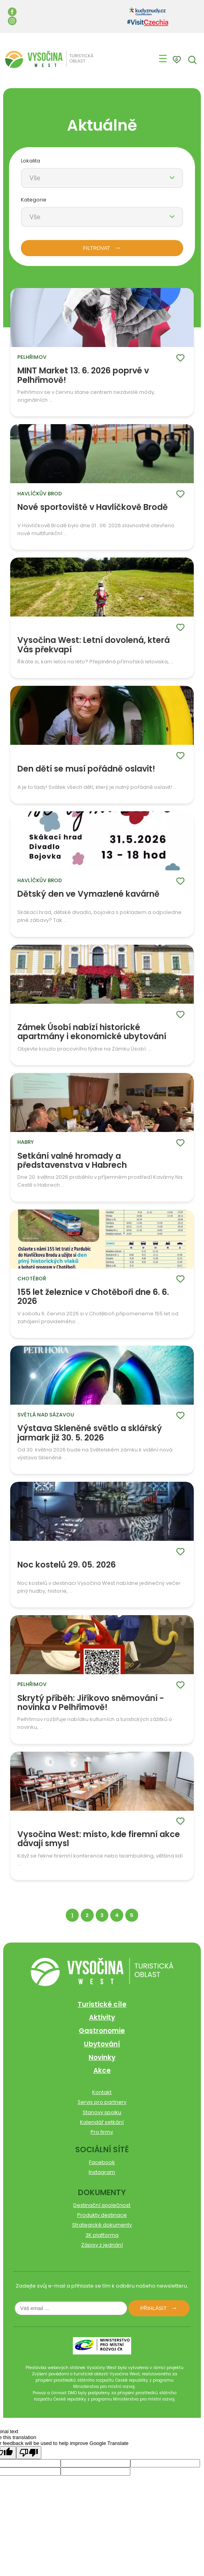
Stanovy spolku (102, 2112)
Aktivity (102, 2017)
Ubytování (102, 2044)
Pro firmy (102, 2132)
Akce (102, 2070)
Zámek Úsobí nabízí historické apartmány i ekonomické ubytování (91, 1032)
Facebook (102, 2162)
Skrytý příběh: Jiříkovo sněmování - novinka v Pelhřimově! (90, 1702)
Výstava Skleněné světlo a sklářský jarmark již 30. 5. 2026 (89, 1433)
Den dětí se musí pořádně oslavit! (86, 769)
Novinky (102, 2057)
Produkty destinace (102, 2215)
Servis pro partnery (102, 2102)
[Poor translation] (28, 2452)
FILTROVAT (96, 248)
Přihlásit (153, 2308)
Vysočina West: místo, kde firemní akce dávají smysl (98, 1839)
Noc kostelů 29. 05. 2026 (66, 1565)
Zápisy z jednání (102, 2245)
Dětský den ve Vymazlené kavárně (88, 894)
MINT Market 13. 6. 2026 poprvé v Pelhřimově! (83, 375)
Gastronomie (102, 2030)
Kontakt (101, 2092)
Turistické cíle (102, 2004)
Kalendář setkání (102, 2122)
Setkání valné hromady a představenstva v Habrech (72, 1160)
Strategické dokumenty (102, 2225)
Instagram (102, 2172)
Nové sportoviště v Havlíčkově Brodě (92, 507)
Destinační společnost (101, 2205)
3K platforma (102, 2235)
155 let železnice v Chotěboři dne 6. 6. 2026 (93, 1296)
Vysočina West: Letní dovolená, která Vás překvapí (93, 644)
